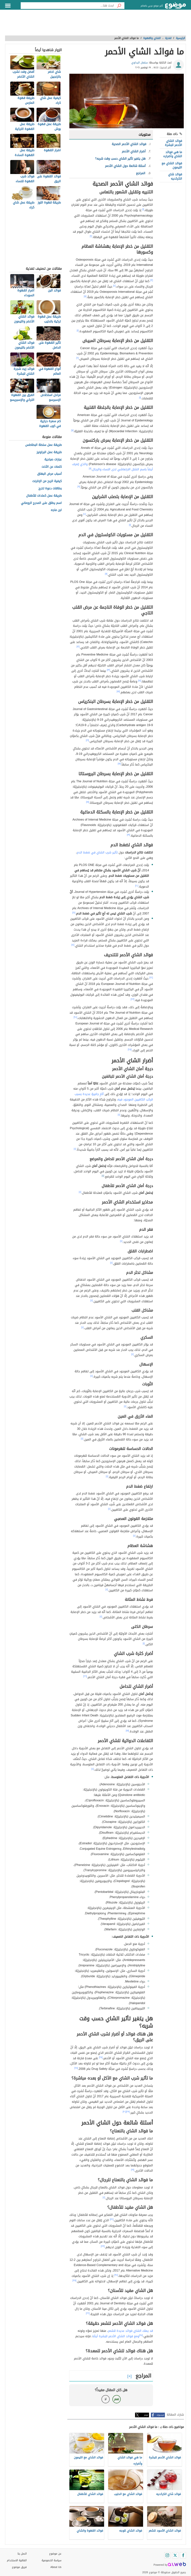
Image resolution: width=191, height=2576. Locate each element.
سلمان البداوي (139, 62)
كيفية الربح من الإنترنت (47, 481)
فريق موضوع (19, 2567)
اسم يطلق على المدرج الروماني (41, 503)
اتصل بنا (22, 2553)
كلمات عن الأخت (52, 467)
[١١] (106, 574)
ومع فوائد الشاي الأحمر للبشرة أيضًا (116, 2336)
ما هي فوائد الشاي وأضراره (172, 154)
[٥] (85, 296)
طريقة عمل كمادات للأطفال (44, 496)
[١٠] (84, 514)
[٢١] (73, 913)
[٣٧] (141, 2335)
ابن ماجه (56, 510)
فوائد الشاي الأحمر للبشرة (173, 143)
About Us (55, 2567)
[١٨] (87, 802)
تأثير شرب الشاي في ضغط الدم (97, 852)
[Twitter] (175, 2555)
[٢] (91, 236)
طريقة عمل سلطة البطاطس (43, 445)
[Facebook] (183, 2555)
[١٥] (118, 691)
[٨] (90, 468)
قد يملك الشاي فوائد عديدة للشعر (130, 2331)
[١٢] (78, 647)
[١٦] (87, 740)
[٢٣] (132, 999)
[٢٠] (136, 886)
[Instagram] (167, 2555)
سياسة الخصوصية (51, 2560)
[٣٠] (124, 2112)
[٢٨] (76, 2068)
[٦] (77, 358)
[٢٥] (130, 1049)
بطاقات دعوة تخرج (50, 488)
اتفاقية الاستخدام (17, 2560)
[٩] (79, 487)
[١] (143, 209)
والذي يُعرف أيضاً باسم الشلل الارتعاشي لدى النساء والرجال (112, 466)
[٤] (114, 286)
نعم (116, 2399)
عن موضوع (55, 2553)
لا (105, 2399)
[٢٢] (151, 978)
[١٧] (119, 764)
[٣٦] (88, 2313)
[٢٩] (128, 2112)
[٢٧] (101, 2057)
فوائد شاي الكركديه (175, 176)
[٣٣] (103, 2246)
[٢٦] (85, 1676)
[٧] (72, 430)
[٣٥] (74, 2280)
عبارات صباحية (53, 459)
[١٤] (139, 680)
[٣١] (132, 2170)
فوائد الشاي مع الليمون (172, 165)
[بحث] (119, 5)
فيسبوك (160, 2415)
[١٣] (108, 670)
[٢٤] (75, 1017)
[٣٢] (112, 2219)
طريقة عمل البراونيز (49, 452)
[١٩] (128, 835)
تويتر (146, 2415)
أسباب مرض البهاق (49, 474)
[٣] (151, 280)
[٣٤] (116, 2275)
